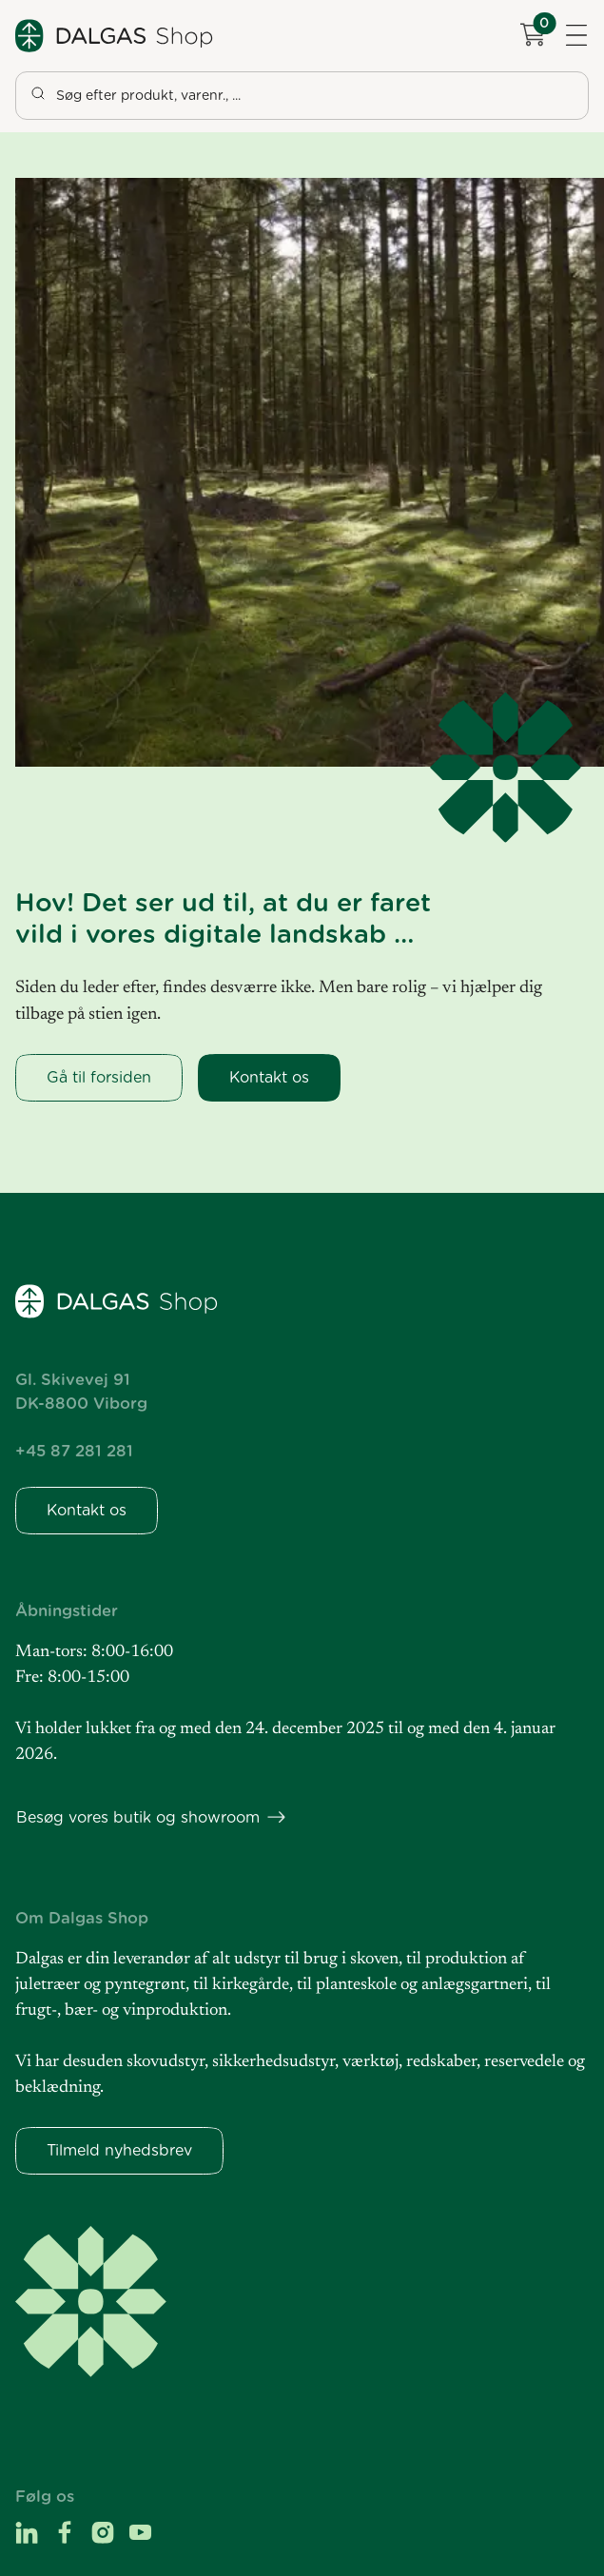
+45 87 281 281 (74, 1450)
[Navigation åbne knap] (576, 35)
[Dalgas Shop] (115, 35)
